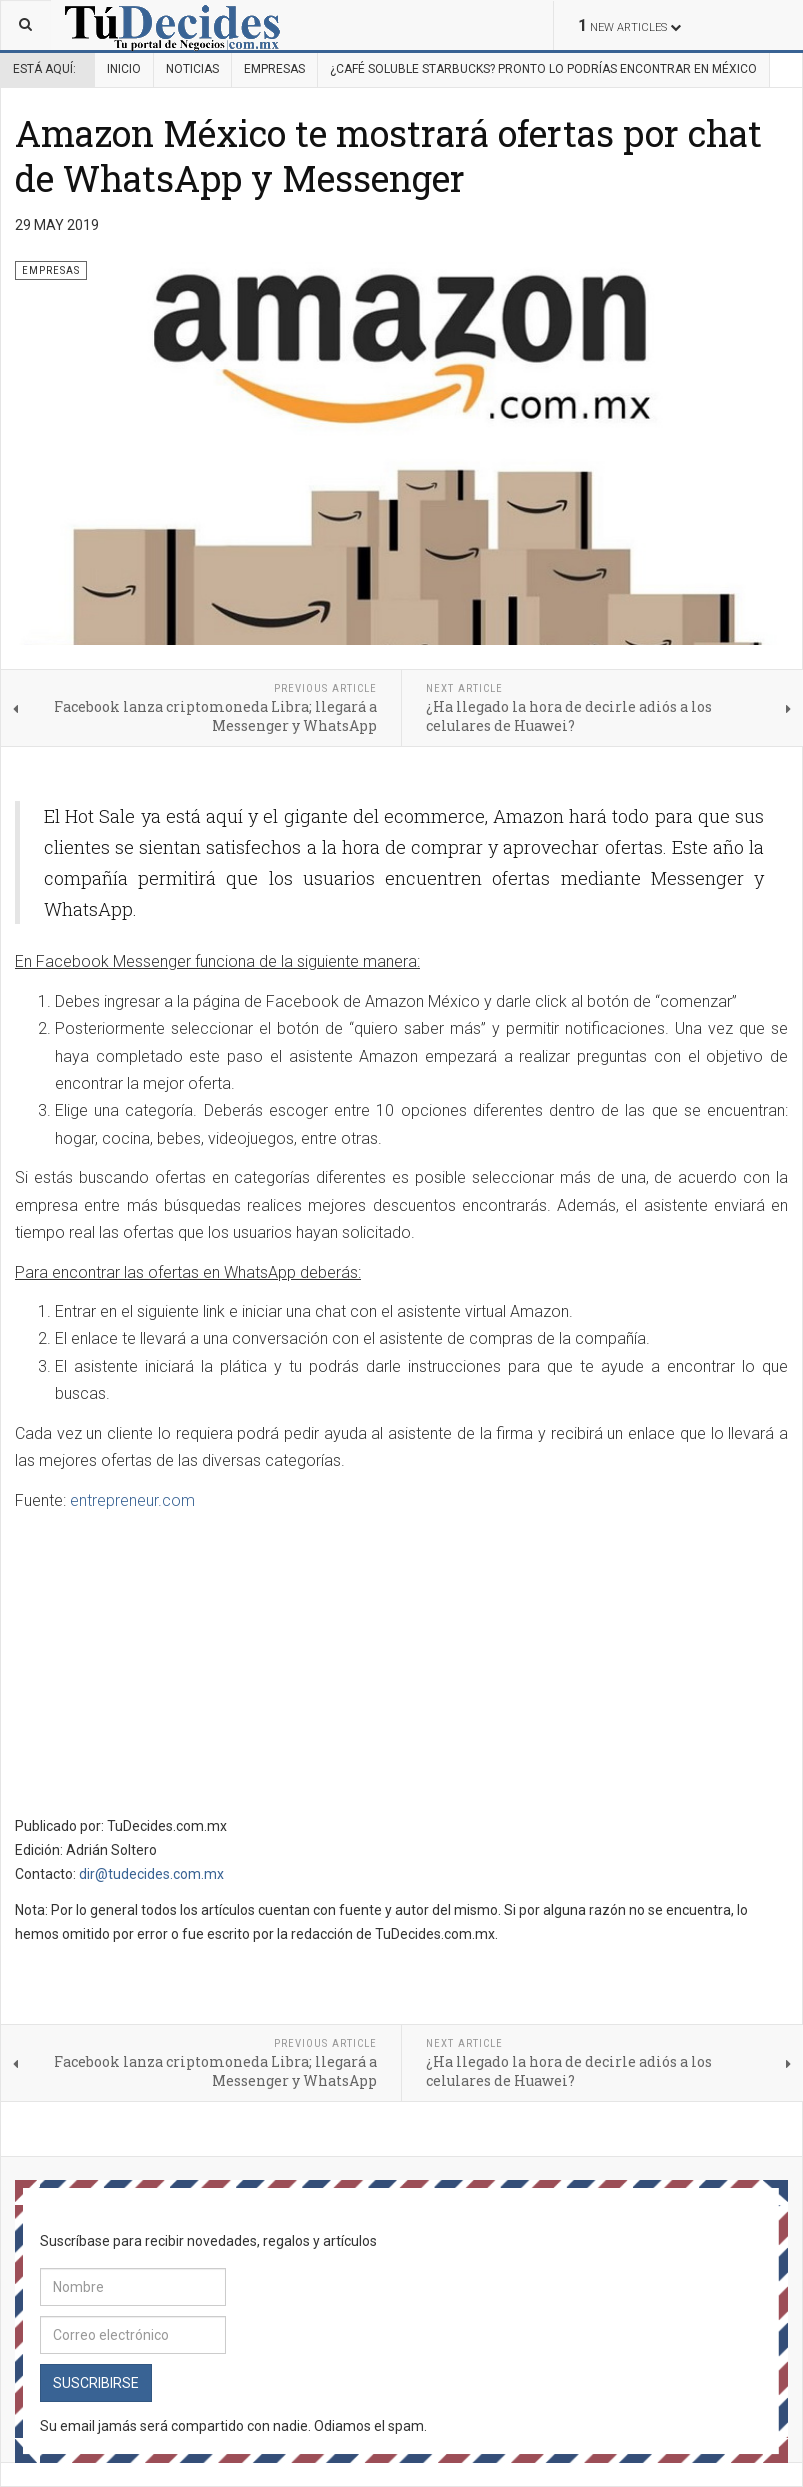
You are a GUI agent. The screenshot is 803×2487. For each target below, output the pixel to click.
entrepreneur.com (132, 1500)
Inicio (124, 69)
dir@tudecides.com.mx (151, 1874)
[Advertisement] (183, 1666)
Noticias (192, 69)
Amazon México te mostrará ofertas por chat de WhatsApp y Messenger (388, 155)
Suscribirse (96, 2383)
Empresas (274, 69)
